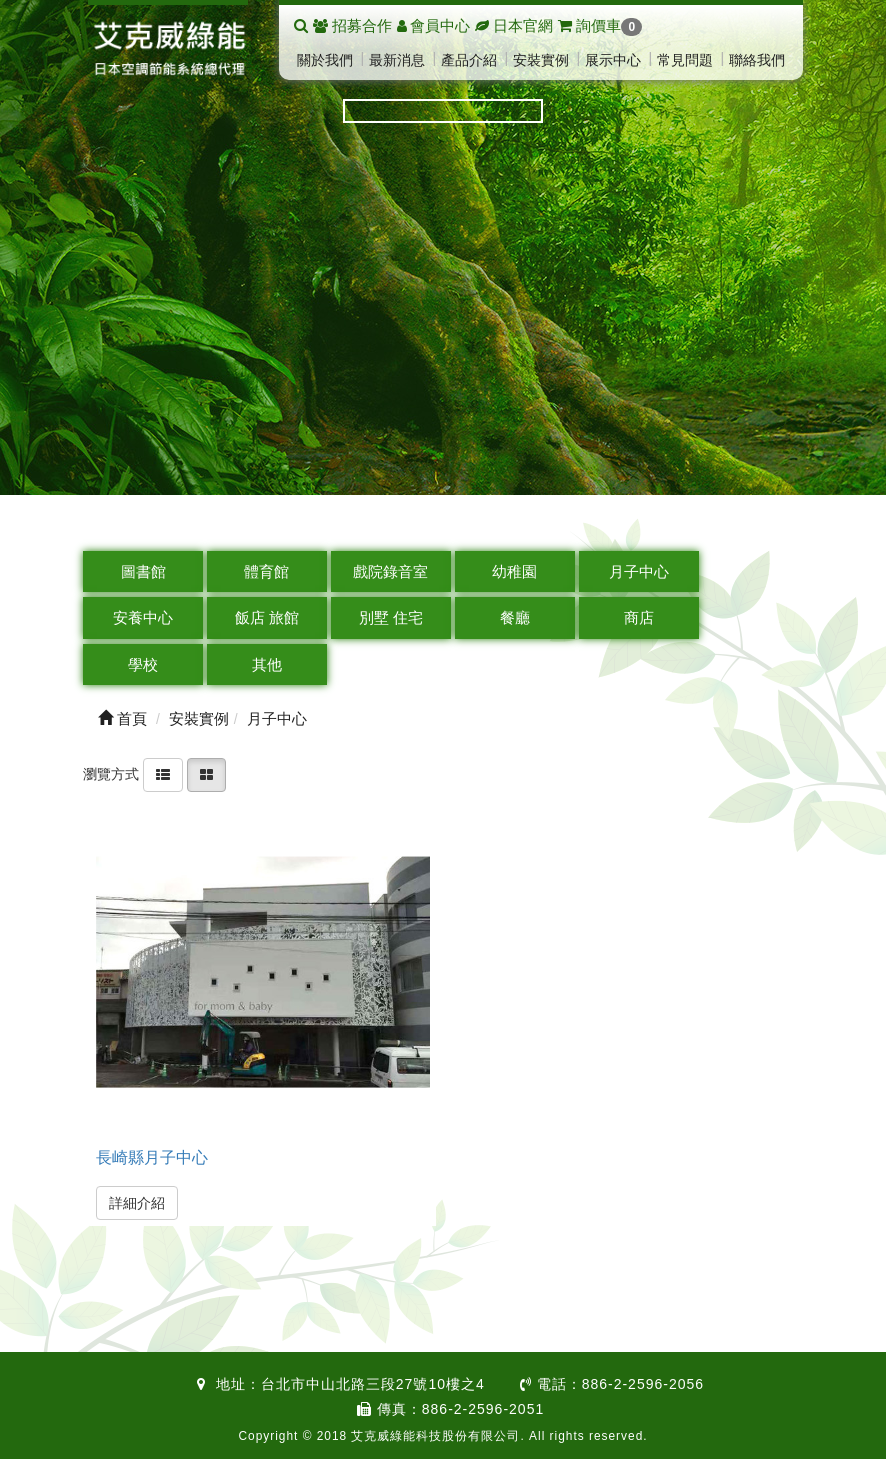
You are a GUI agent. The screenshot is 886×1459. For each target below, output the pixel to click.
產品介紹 (469, 60)
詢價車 (600, 25)
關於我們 (325, 60)
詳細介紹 (137, 1203)
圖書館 (143, 571)
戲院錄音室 (390, 571)
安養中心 (143, 617)
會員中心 (440, 25)
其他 (267, 664)
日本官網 (523, 25)
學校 (143, 664)
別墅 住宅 (391, 617)
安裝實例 (541, 60)
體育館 (266, 571)
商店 (639, 617)
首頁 (122, 718)
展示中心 (613, 60)
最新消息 (397, 60)
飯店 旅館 (267, 617)
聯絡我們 (757, 60)
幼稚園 (514, 571)
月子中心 (639, 571)
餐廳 (515, 617)
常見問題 (685, 60)
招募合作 (362, 25)
